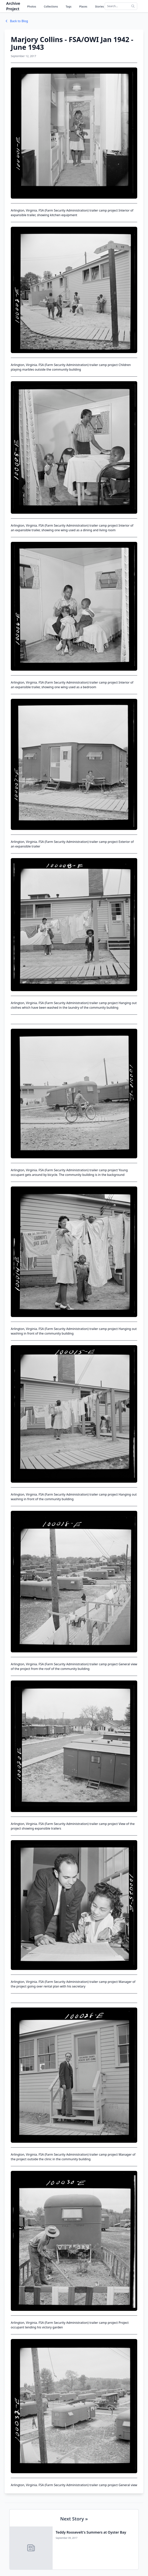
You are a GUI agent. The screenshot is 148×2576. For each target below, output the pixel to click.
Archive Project (13, 6)
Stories (99, 6)
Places (83, 6)
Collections (51, 6)
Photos (31, 6)
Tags (68, 6)
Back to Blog (16, 21)
